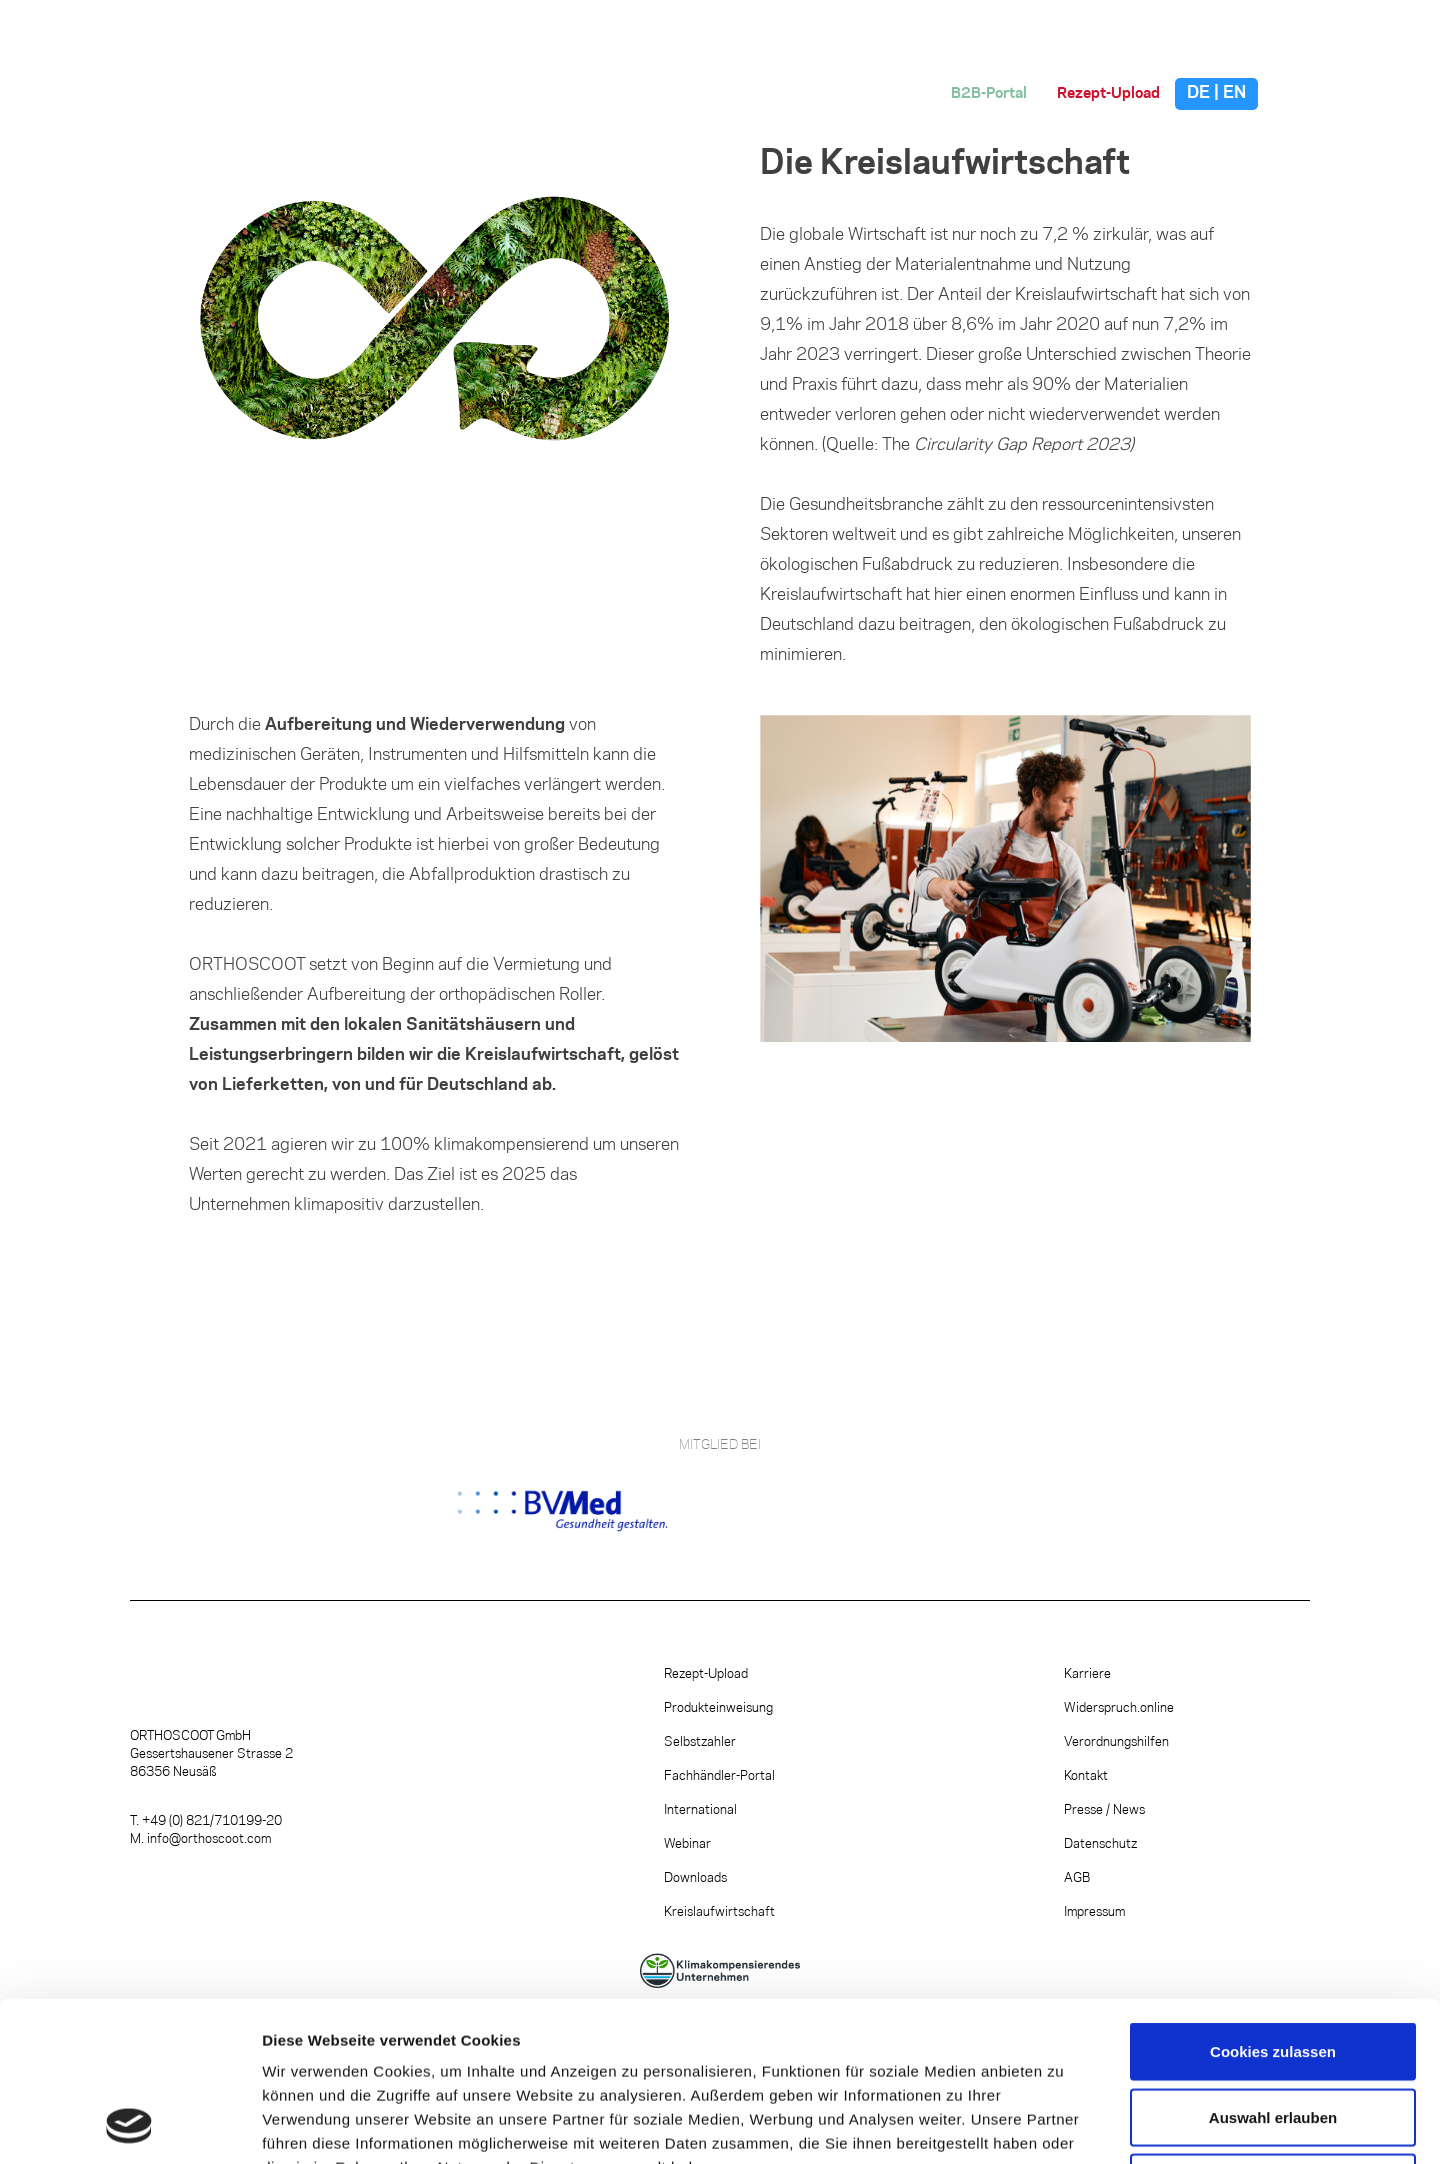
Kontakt (1086, 1776)
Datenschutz (1100, 1844)
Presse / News (1104, 1810)
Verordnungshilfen (1116, 1742)
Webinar (687, 1844)
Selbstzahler (700, 1742)
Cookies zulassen (1273, 1901)
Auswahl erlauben (1273, 1967)
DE (1198, 93)
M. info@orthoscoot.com (200, 1839)
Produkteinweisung (718, 1708)
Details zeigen (1063, 2124)
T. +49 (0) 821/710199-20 (206, 1821)
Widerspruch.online (1119, 1708)
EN (1234, 93)
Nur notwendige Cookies (1273, 2032)
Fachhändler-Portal (719, 1776)
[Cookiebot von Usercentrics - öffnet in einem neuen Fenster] (129, 2125)
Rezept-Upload (1108, 94)
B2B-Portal (989, 94)
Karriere (1087, 1674)
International (700, 1810)
